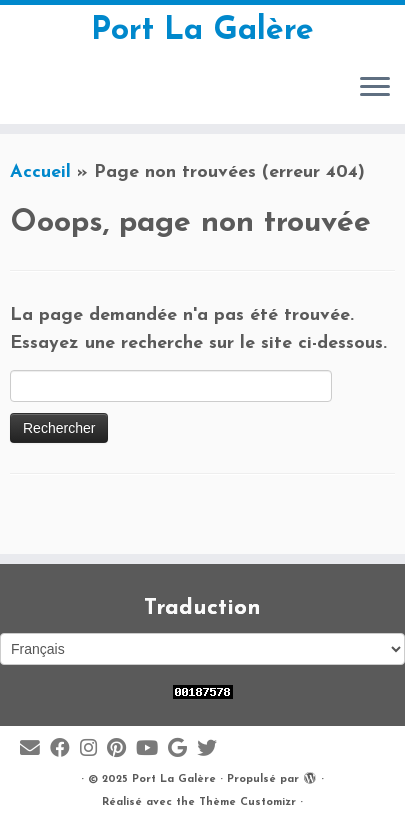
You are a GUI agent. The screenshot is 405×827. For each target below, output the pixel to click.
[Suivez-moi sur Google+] (182, 749)
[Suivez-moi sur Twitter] (212, 749)
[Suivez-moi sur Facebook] (65, 749)
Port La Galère (202, 31)
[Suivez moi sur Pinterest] (121, 749)
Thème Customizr (247, 802)
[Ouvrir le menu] (375, 88)
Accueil (40, 172)
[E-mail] (35, 749)
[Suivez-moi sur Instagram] (93, 749)
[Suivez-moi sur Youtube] (152, 749)
